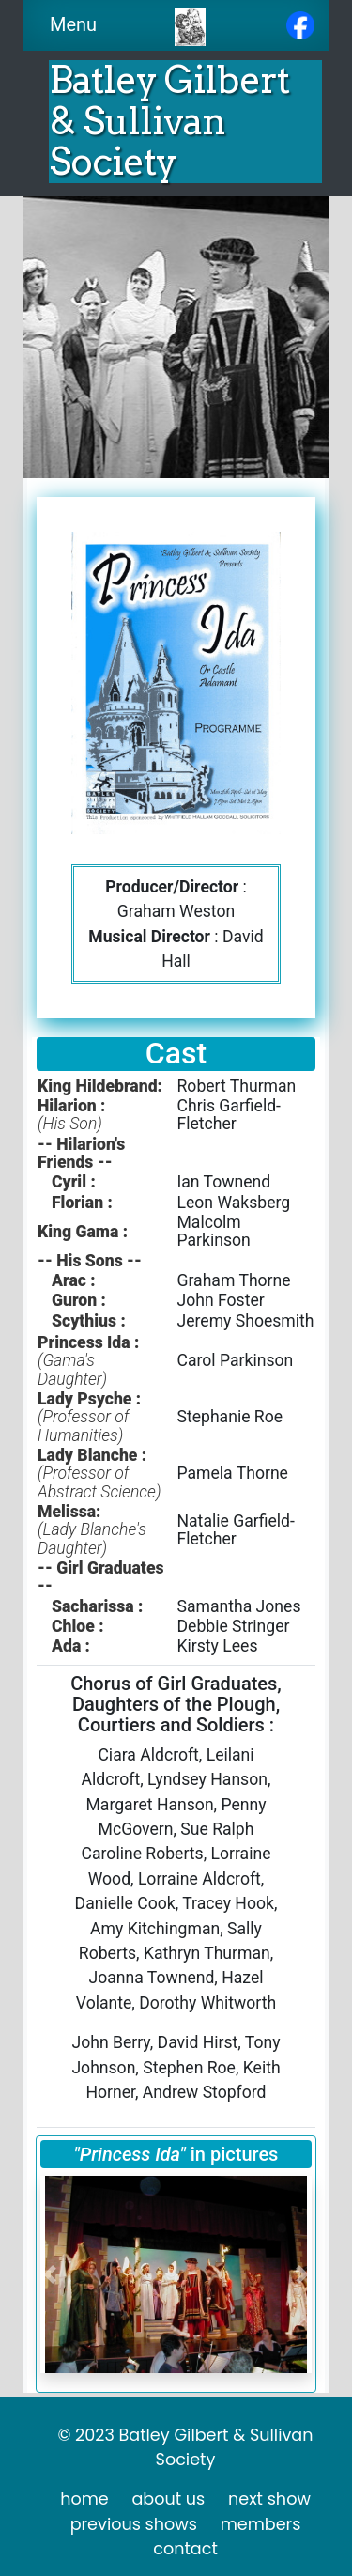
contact (185, 2548)
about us (168, 2499)
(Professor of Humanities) (83, 1425)
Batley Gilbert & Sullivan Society (169, 120)
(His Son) (70, 1123)
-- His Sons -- (90, 1260)
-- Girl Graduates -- (101, 1577)
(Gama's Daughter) (72, 1369)
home (84, 2499)
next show (269, 2499)
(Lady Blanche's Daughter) (92, 1538)
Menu (79, 24)
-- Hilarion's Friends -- (81, 1153)
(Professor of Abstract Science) (99, 1482)
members (261, 2524)
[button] (49, 2274)
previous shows (133, 2524)
